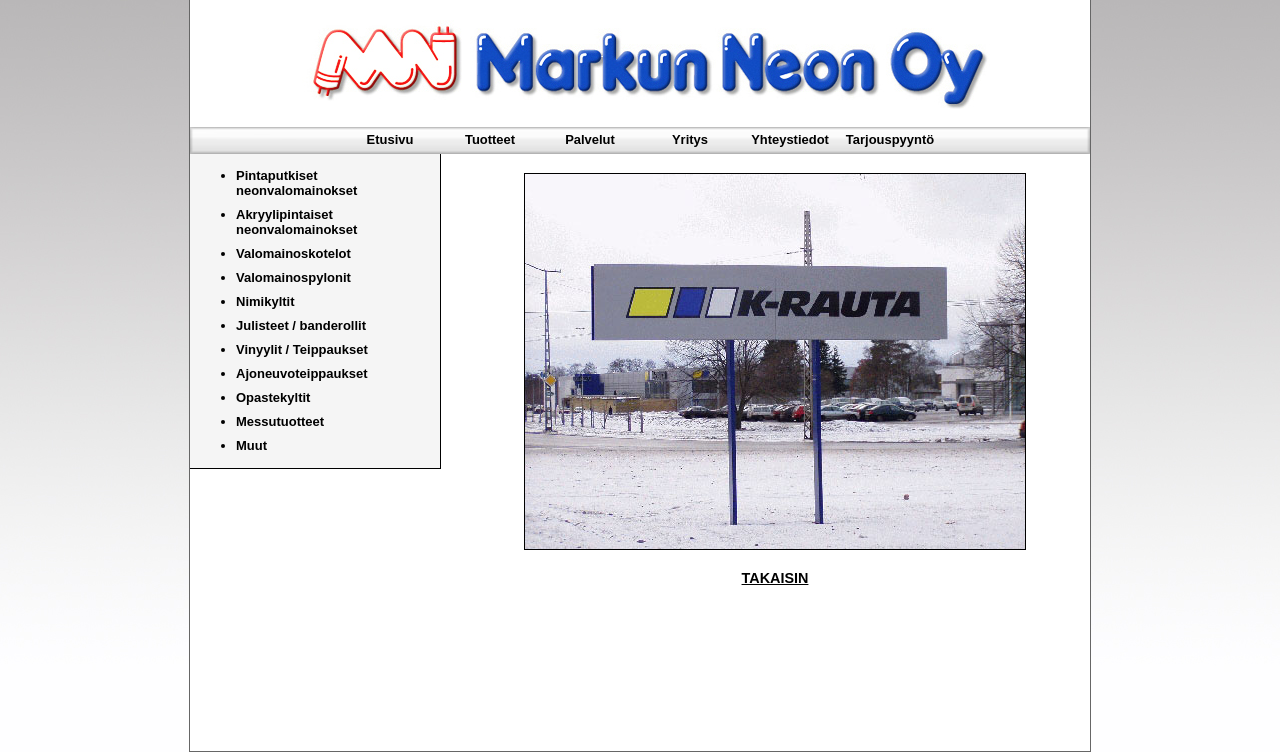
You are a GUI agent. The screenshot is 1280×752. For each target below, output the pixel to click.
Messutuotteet (280, 421)
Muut (251, 445)
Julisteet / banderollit (301, 325)
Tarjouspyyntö (890, 139)
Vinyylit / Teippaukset (302, 349)
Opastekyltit (273, 397)
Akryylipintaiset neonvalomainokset (296, 222)
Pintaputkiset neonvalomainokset (296, 183)
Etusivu (390, 139)
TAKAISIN (775, 578)
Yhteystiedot (790, 139)
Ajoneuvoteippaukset (301, 373)
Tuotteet (490, 139)
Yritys (690, 139)
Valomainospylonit (293, 277)
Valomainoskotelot (293, 253)
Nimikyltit (265, 301)
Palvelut (590, 139)
